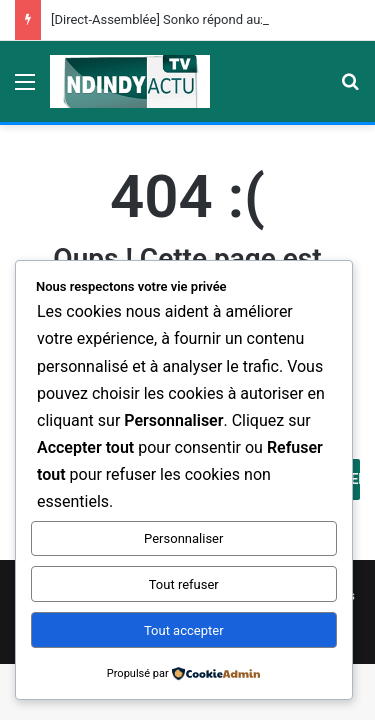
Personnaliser (183, 538)
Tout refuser (184, 584)
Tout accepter (184, 630)
